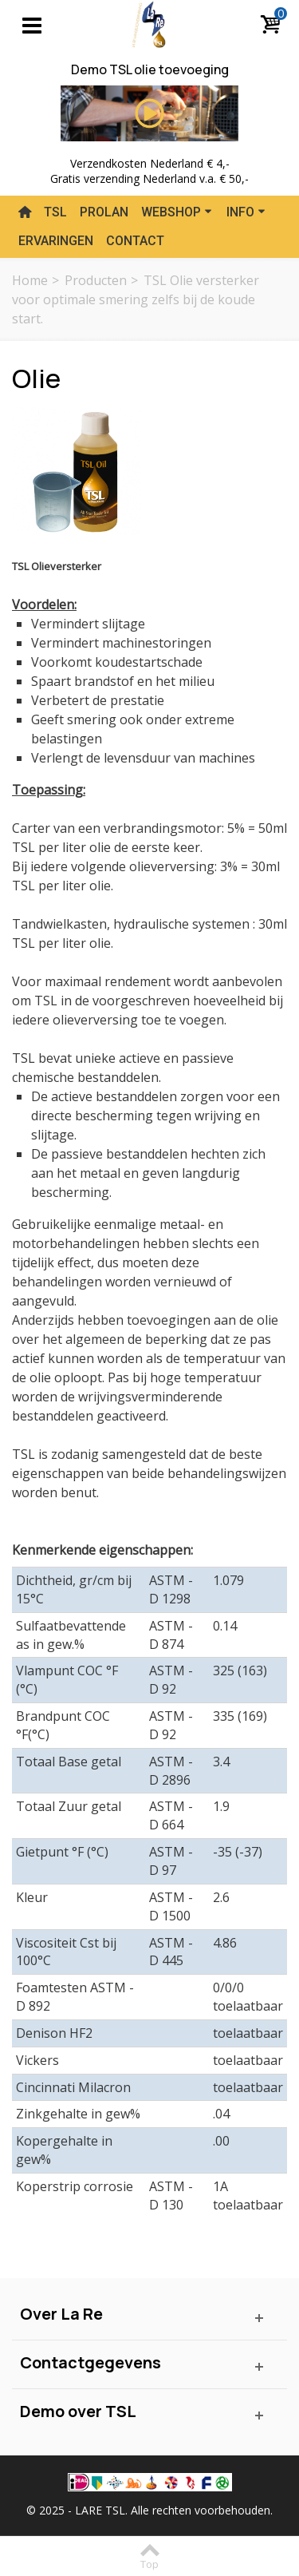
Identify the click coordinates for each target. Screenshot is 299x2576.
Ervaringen (55, 240)
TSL (55, 212)
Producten (96, 280)
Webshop (176, 212)
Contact (135, 240)
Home (30, 280)
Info (246, 212)
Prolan (104, 212)
